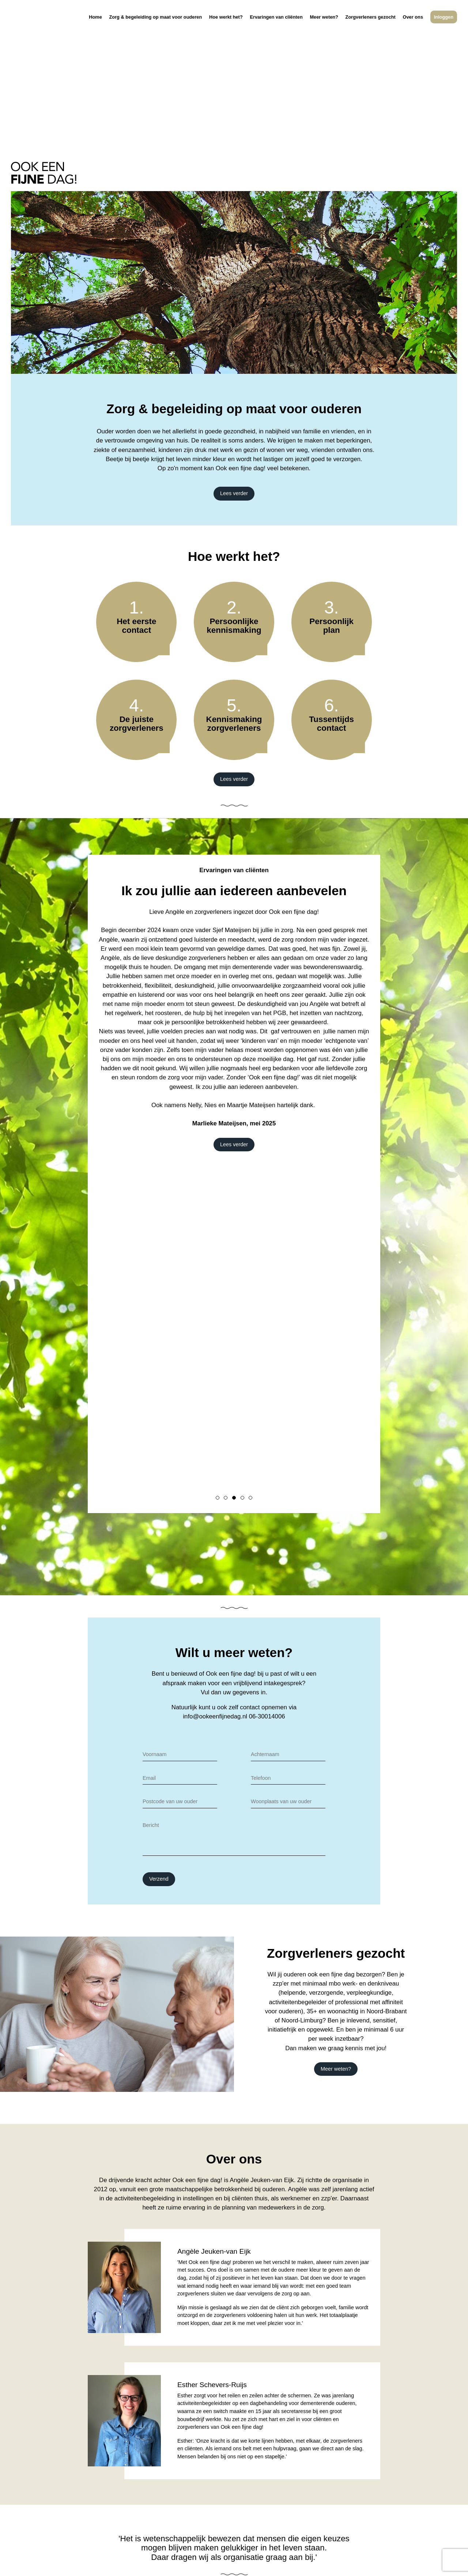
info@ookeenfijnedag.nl (215, 1561)
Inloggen (443, 26)
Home (95, 26)
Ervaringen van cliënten (276, 26)
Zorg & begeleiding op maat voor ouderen (155, 26)
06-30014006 (267, 1561)
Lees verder (234, 339)
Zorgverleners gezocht (371, 26)
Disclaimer (104, 2560)
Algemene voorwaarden (194, 2560)
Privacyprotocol (142, 2560)
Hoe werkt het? (226, 26)
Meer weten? (324, 26)
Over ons (413, 26)
